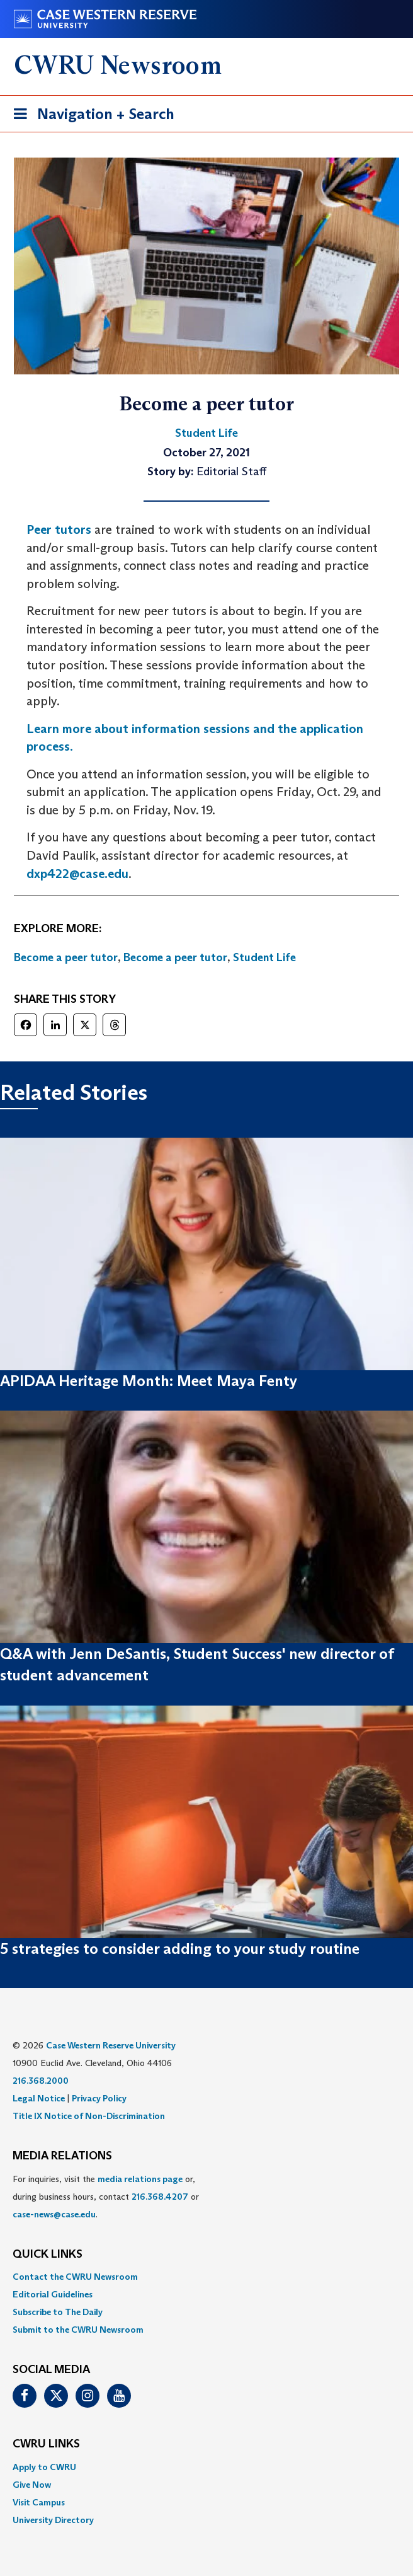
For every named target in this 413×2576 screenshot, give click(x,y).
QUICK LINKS (47, 2254)
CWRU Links (46, 2444)
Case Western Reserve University (111, 2045)
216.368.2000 (41, 2080)
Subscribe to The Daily (58, 2312)
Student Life (264, 957)
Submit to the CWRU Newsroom (78, 2329)
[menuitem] (206, 2276)
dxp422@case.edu (77, 873)
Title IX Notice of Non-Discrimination (89, 2116)
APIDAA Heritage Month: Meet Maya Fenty (148, 1381)
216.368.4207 (160, 2196)
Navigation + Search (90, 116)
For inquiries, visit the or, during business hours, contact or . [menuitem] (106, 2196)
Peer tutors (58, 529)
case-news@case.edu (54, 2214)
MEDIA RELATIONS (62, 2156)
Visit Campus (39, 2502)
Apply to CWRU (44, 2467)
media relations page (140, 2179)
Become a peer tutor (66, 957)
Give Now (32, 2484)
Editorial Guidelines (53, 2294)
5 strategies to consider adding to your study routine (179, 1948)
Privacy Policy (99, 2098)
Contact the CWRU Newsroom (75, 2276)
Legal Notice (39, 2098)
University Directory (53, 2520)
